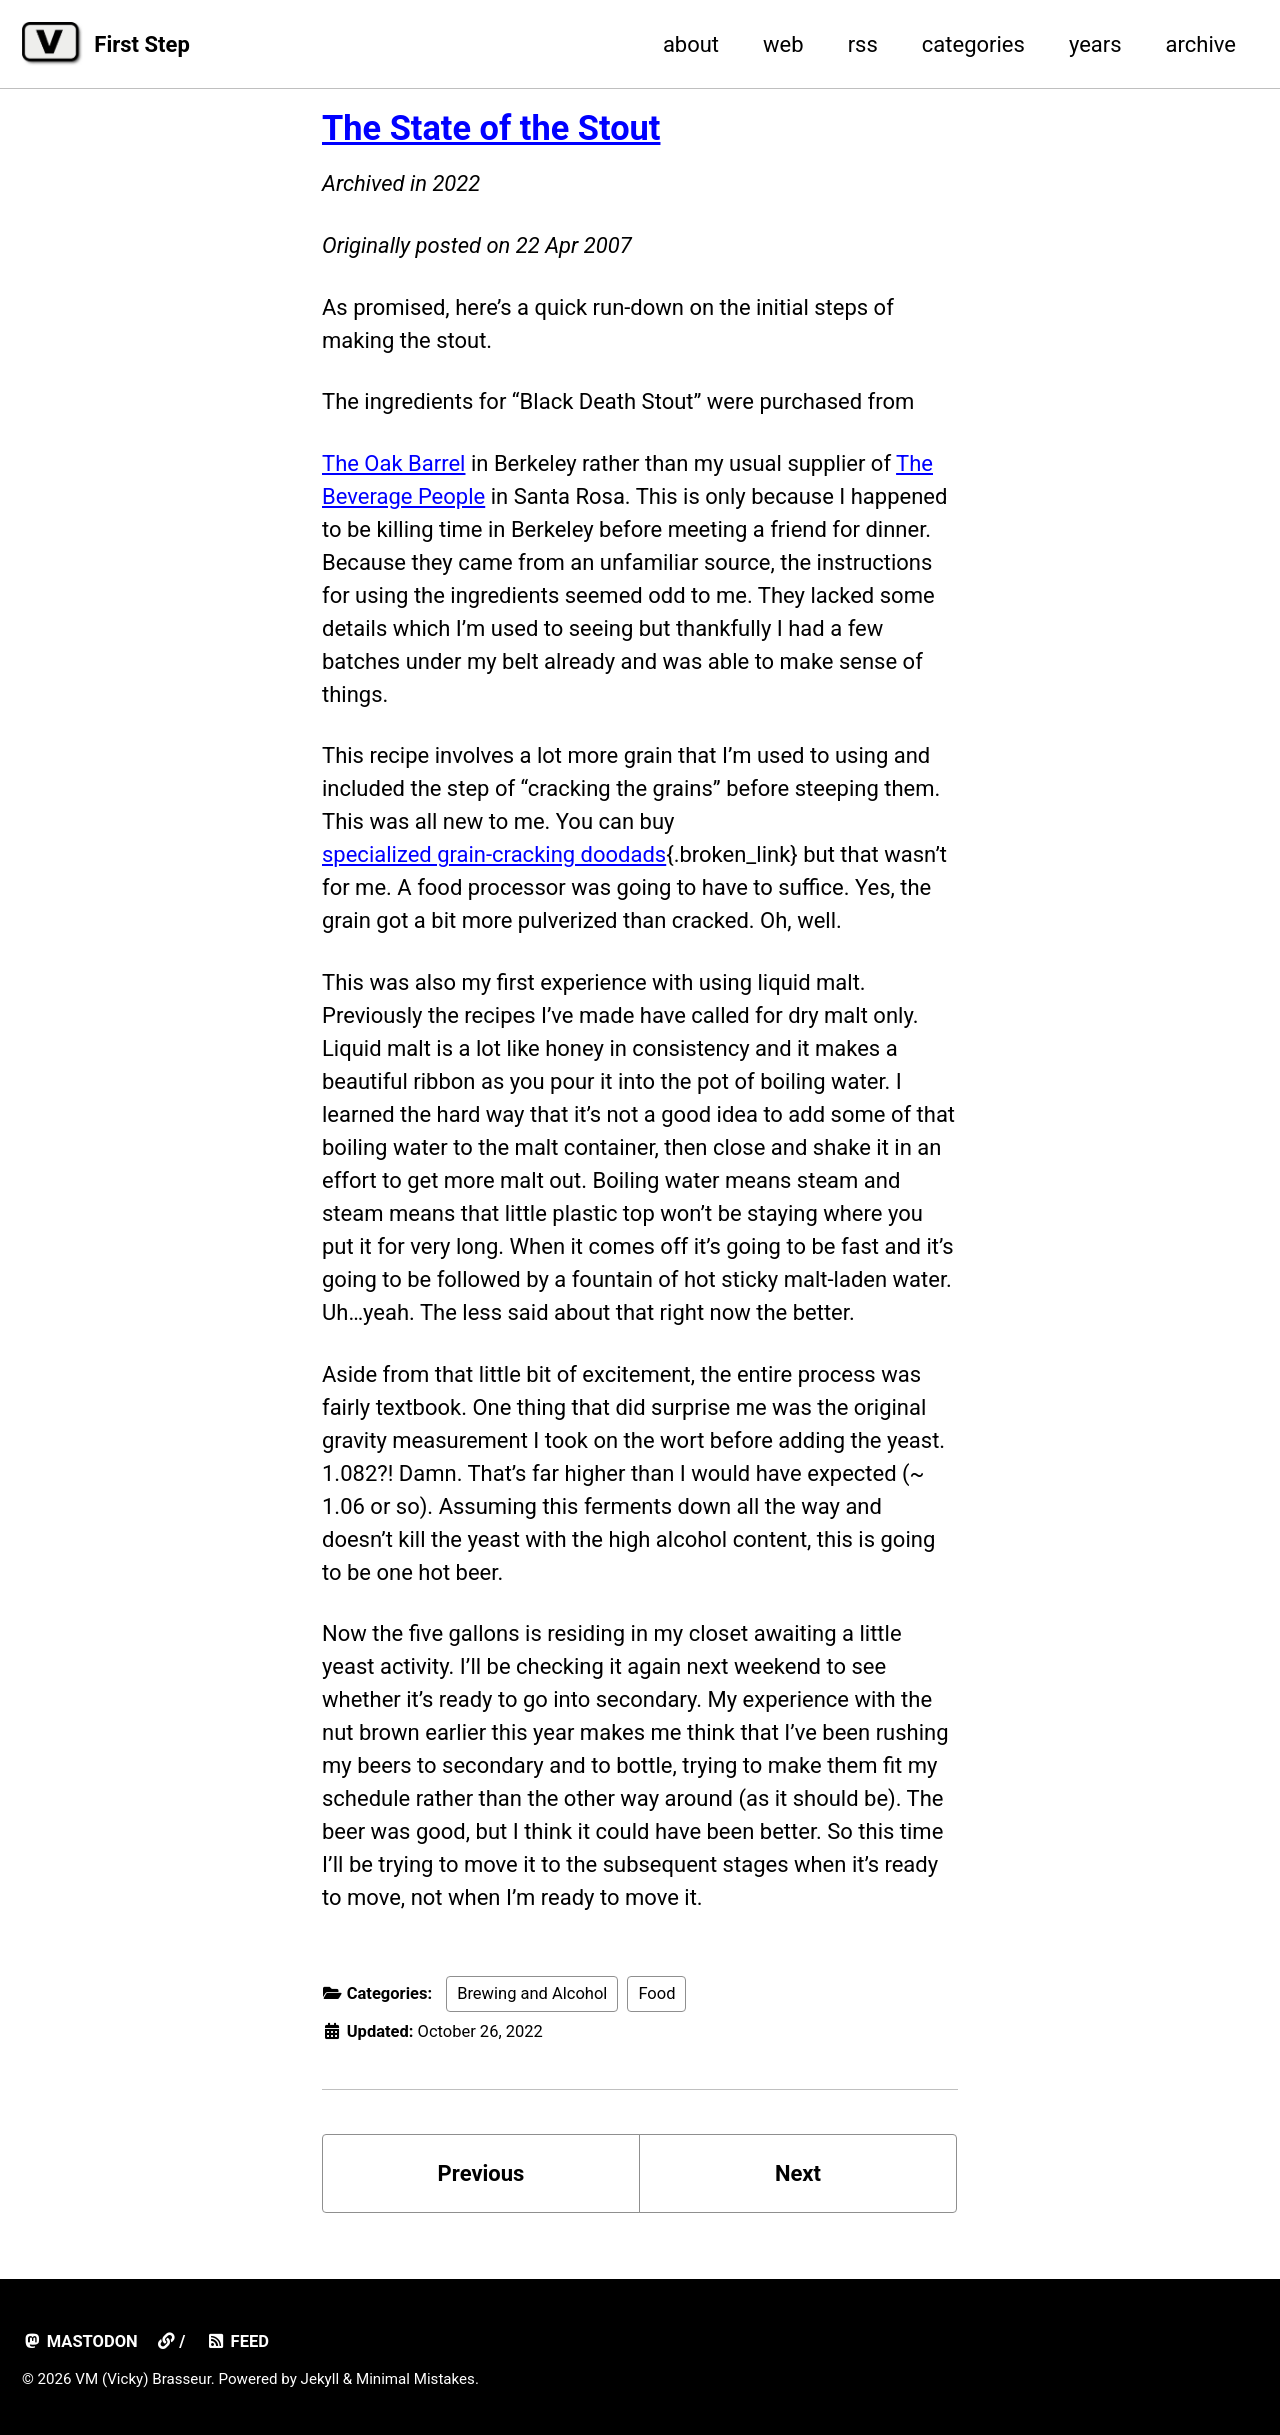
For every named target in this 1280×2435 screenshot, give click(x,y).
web (783, 44)
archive (1201, 44)
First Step (141, 44)
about (691, 44)
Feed (237, 2341)
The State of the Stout (491, 128)
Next (798, 2173)
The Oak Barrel (393, 463)
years (1095, 44)
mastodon (80, 2341)
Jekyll (320, 2379)
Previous (481, 2173)
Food (656, 1993)
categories (973, 44)
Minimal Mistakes (415, 2379)
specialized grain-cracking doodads (494, 854)
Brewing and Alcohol (532, 1993)
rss (863, 44)
